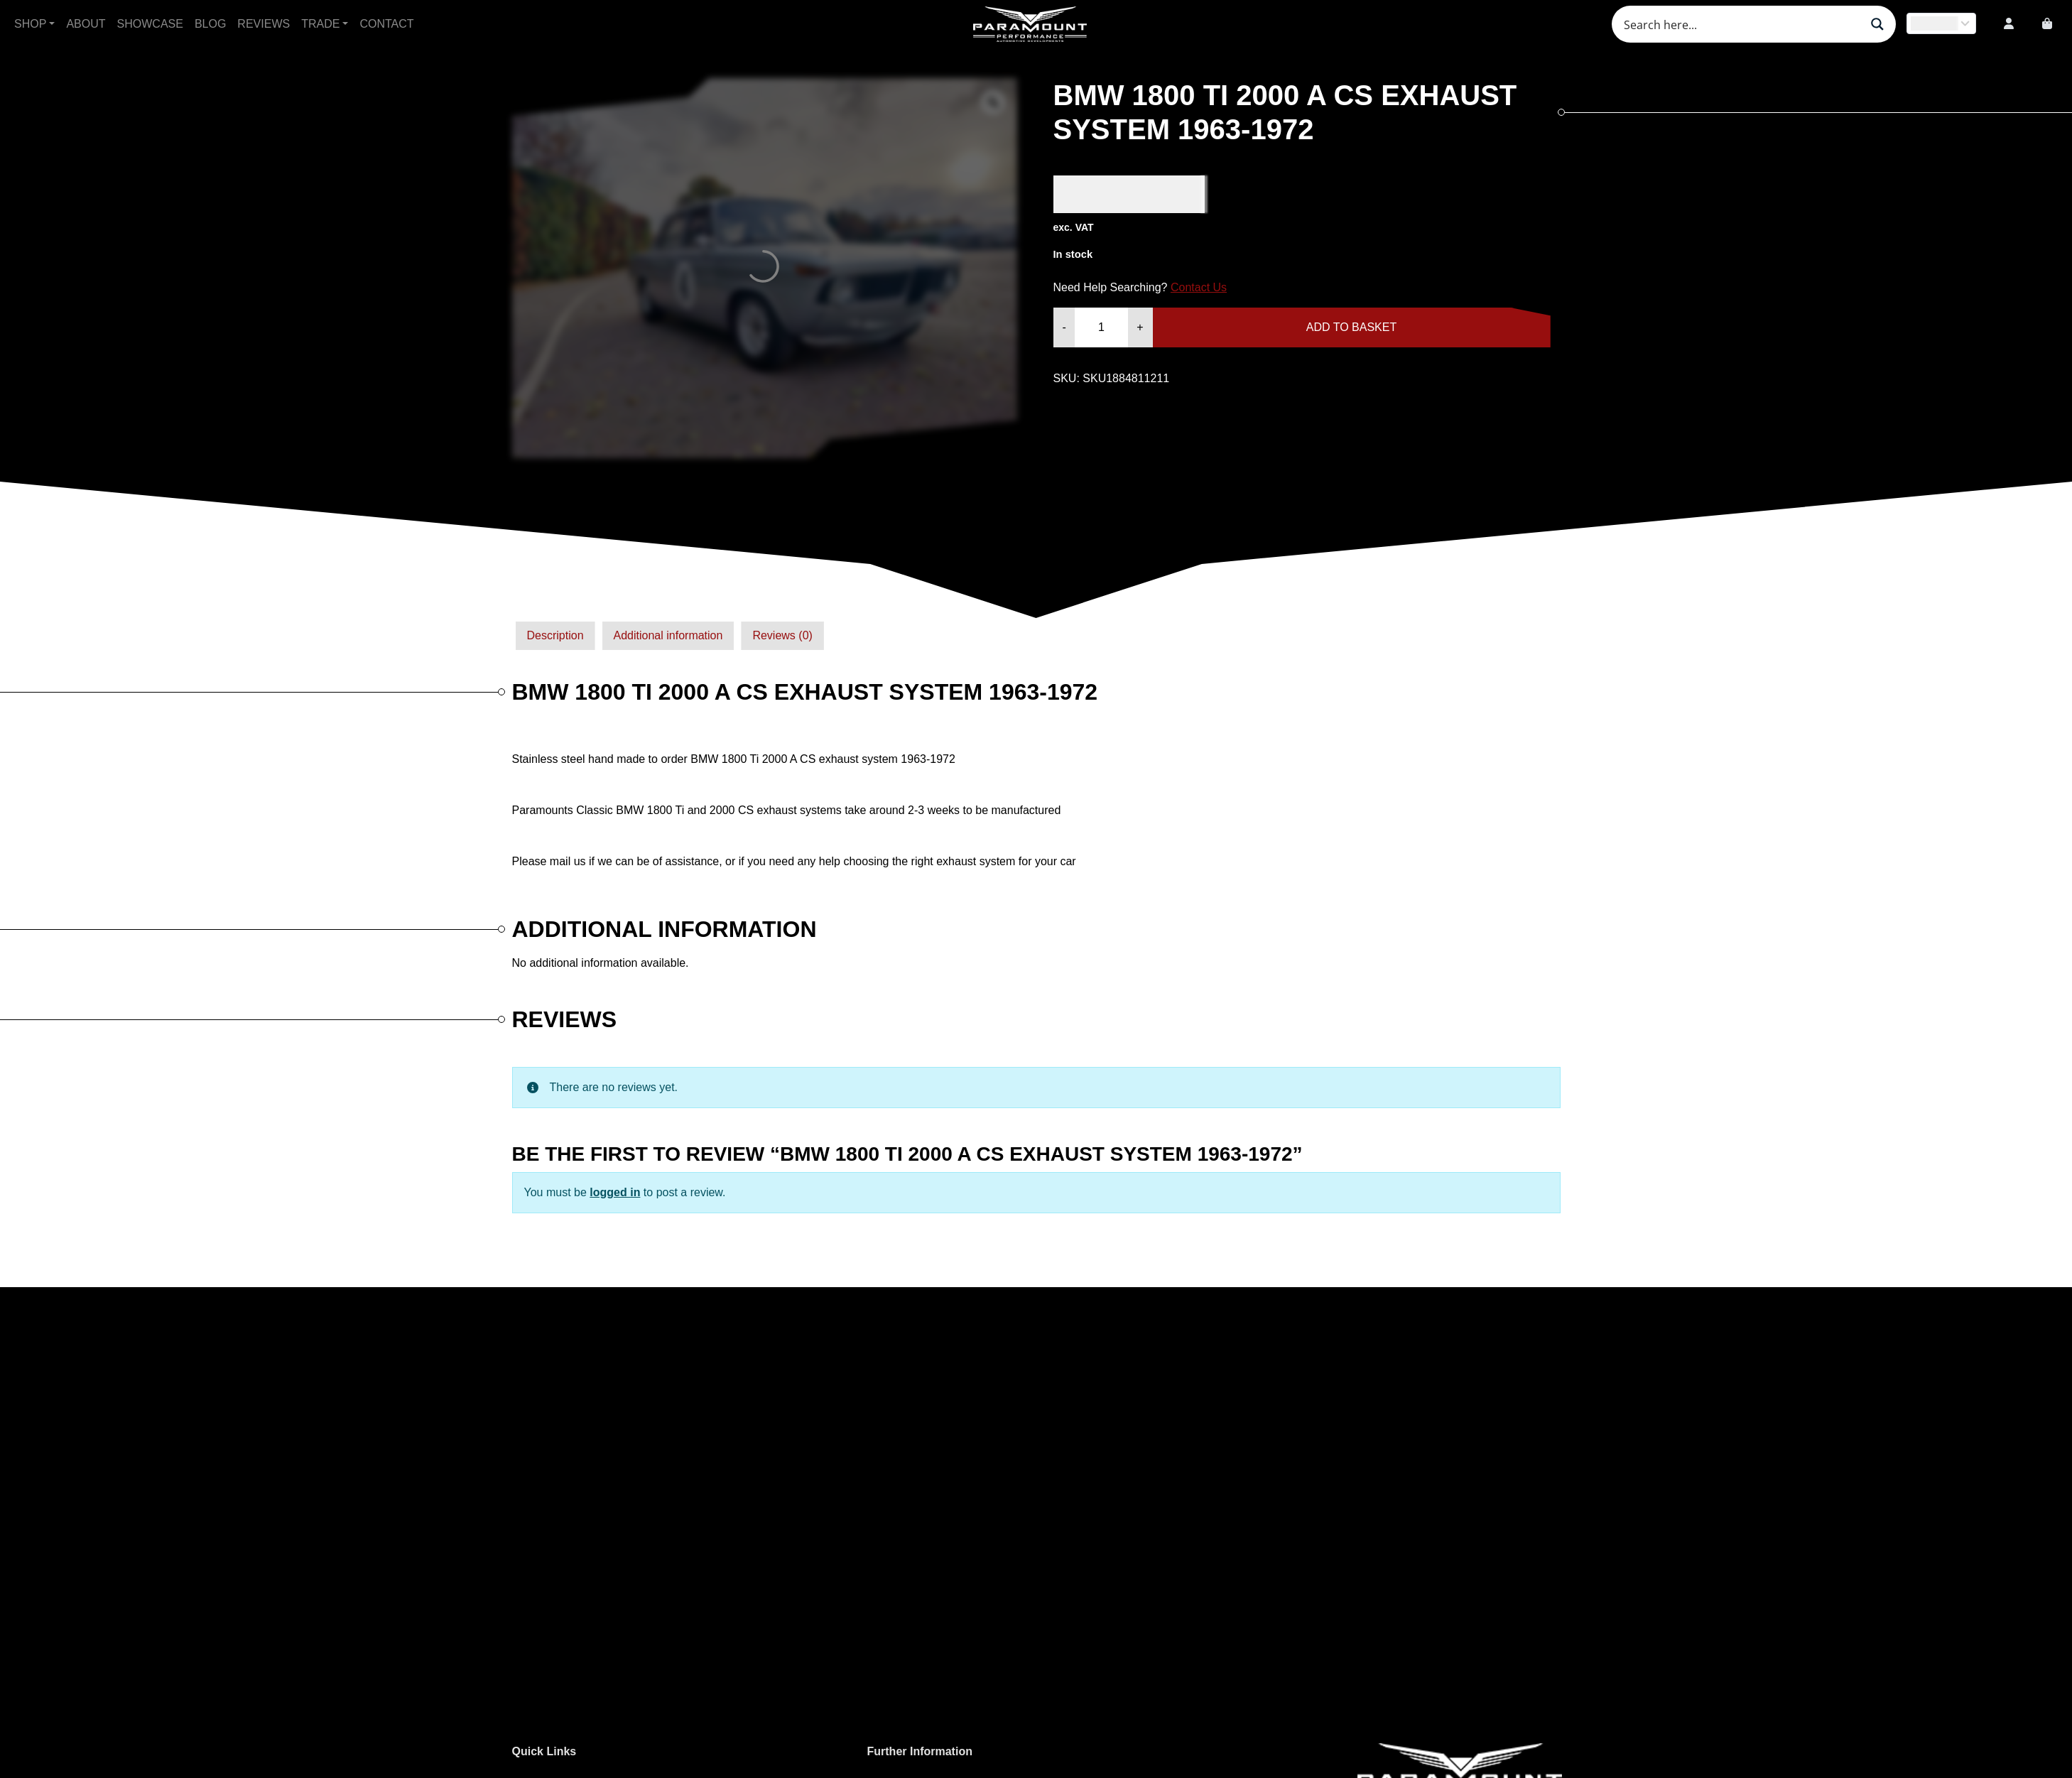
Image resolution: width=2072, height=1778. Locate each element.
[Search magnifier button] (1877, 24)
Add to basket (1351, 327)
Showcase (150, 24)
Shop (30, 24)
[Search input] (1740, 24)
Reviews (263, 24)
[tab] (555, 636)
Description (555, 635)
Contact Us (1199, 287)
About (85, 24)
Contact (386, 24)
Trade (320, 24)
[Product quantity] (1101, 327)
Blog (210, 24)
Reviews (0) (782, 635)
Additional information (668, 635)
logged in (615, 1192)
